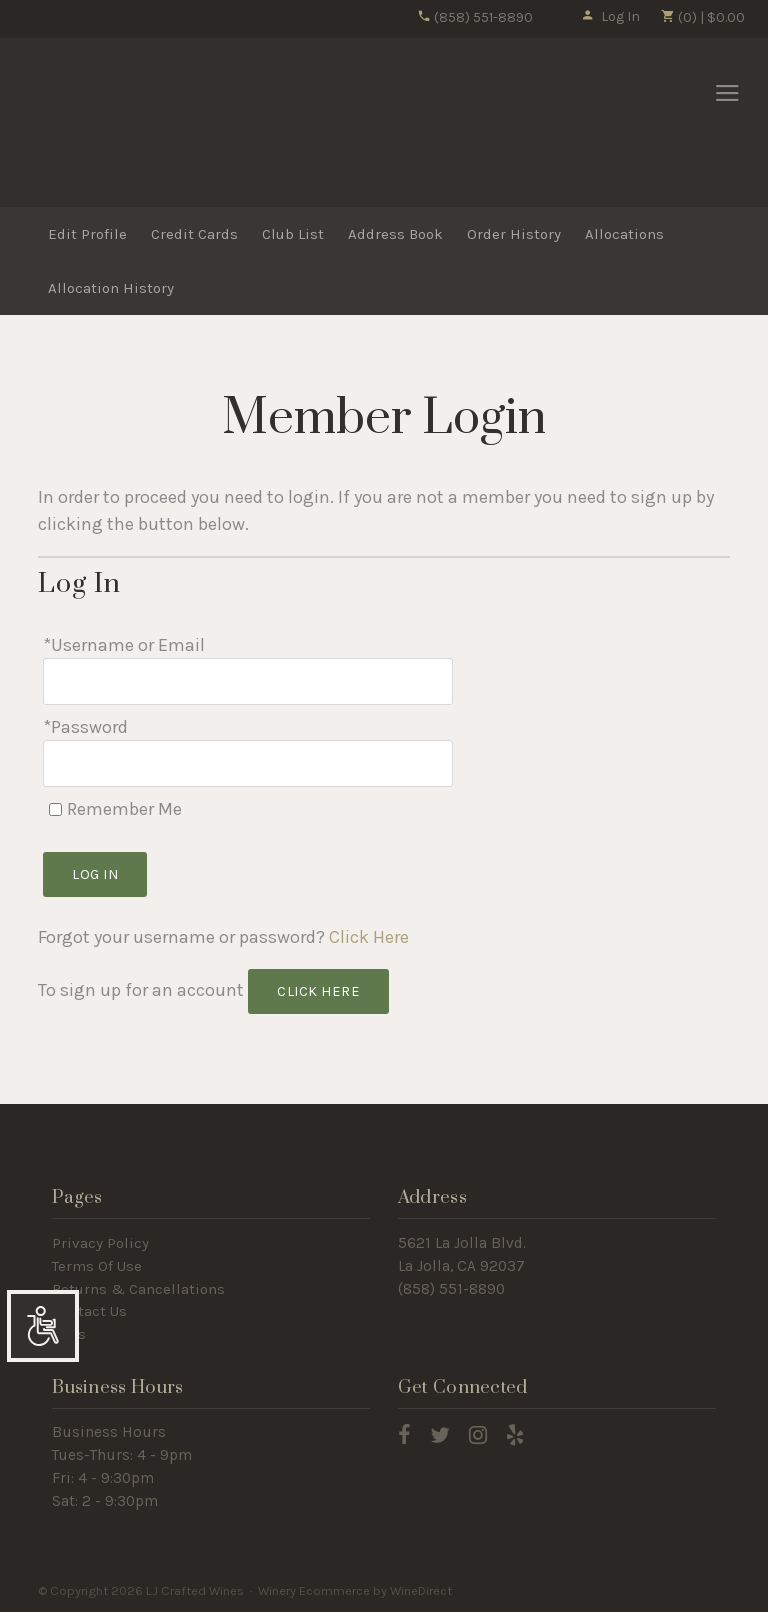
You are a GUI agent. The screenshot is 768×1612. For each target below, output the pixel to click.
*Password (85, 727)
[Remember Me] (55, 809)
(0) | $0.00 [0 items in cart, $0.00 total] (702, 17)
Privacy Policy (100, 1243)
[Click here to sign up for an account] (318, 991)
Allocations (624, 234)
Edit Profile (87, 234)
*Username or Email (124, 645)
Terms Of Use (97, 1266)
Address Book (395, 234)
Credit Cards (194, 234)
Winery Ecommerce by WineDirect (355, 1590)
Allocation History (111, 288)
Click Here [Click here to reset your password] (369, 937)
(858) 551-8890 (475, 17)
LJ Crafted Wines (93, 123)
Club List (293, 234)
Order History (514, 234)
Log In (610, 16)
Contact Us (89, 1311)
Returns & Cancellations (138, 1289)
